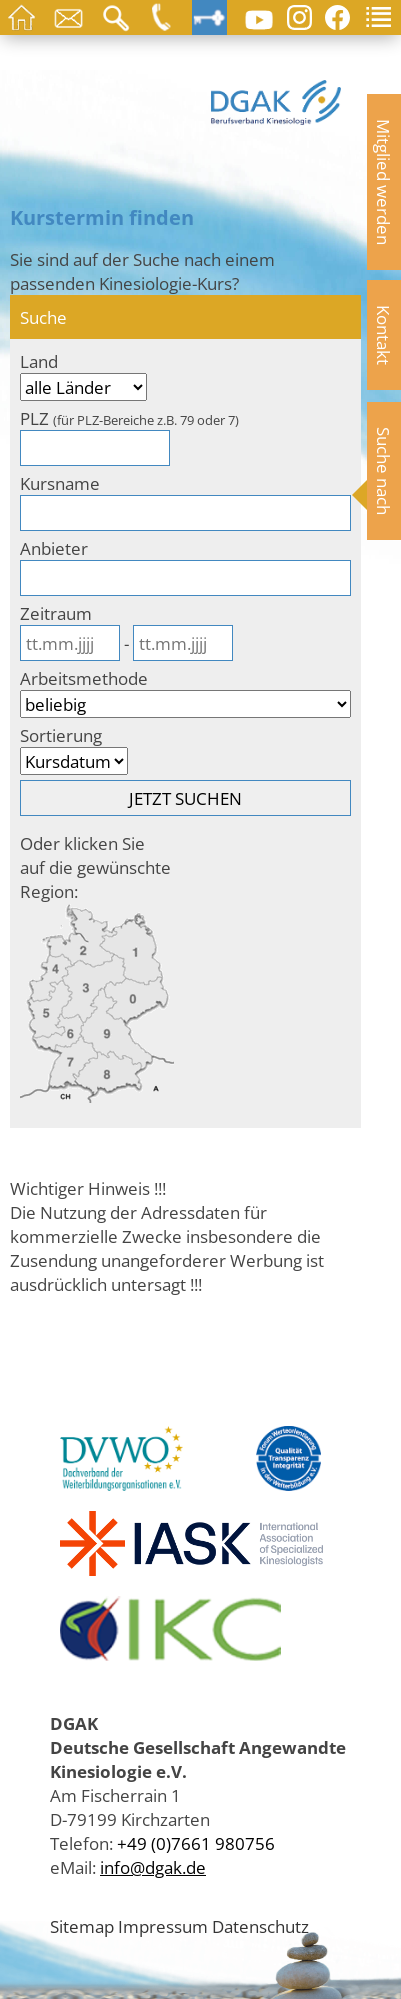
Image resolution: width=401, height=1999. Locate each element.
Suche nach (384, 471)
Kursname (60, 483)
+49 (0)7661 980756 (196, 1843)
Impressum (163, 1926)
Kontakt (384, 335)
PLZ (129, 418)
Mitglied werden (384, 182)
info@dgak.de (153, 1867)
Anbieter (54, 548)
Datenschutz (260, 1926)
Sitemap (82, 1926)
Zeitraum (56, 613)
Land (39, 361)
